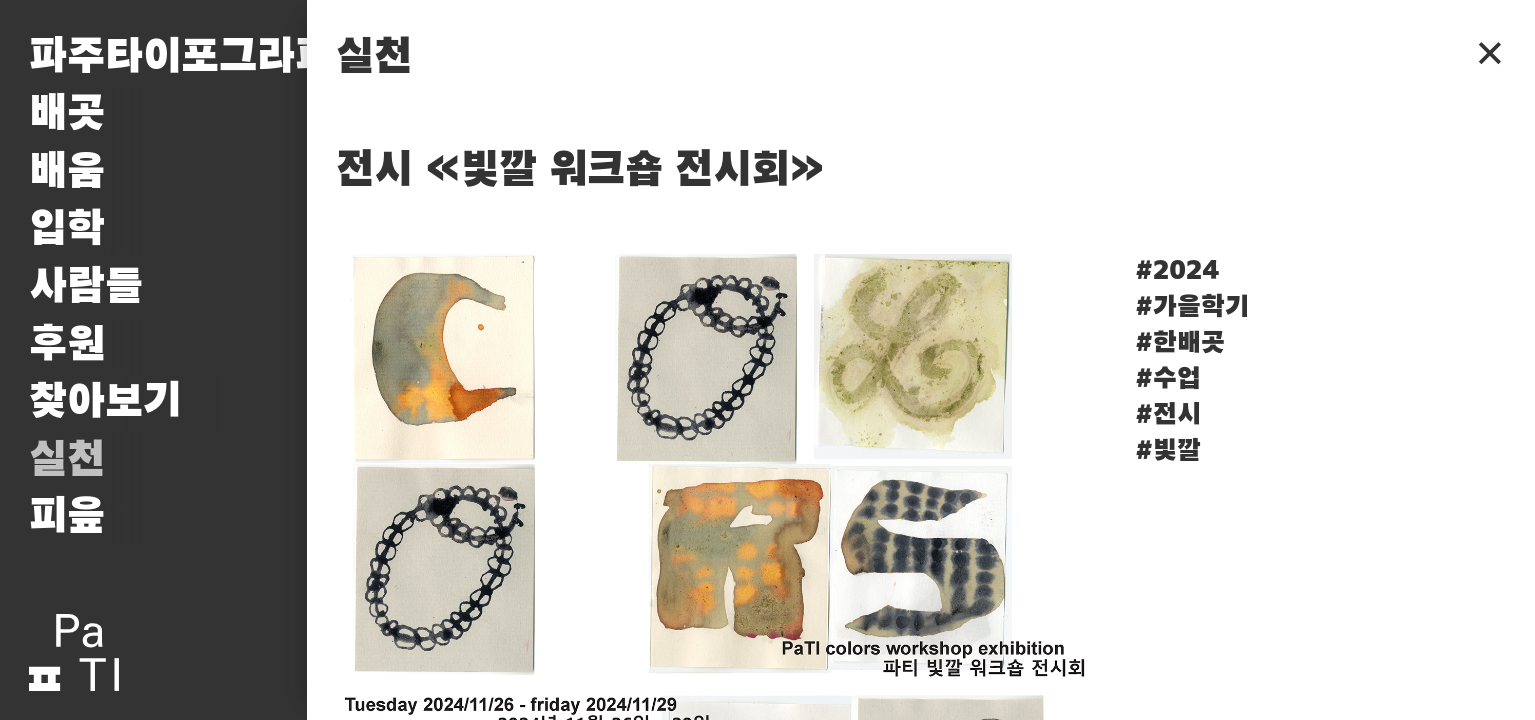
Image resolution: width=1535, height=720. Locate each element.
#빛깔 (1168, 451)
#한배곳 (1180, 343)
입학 (67, 229)
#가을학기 (1192, 307)
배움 (67, 172)
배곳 (67, 114)
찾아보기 (105, 402)
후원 (67, 345)
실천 (67, 460)
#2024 (1177, 271)
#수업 (1168, 379)
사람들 (86, 287)
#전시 (1168, 415)
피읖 (67, 517)
